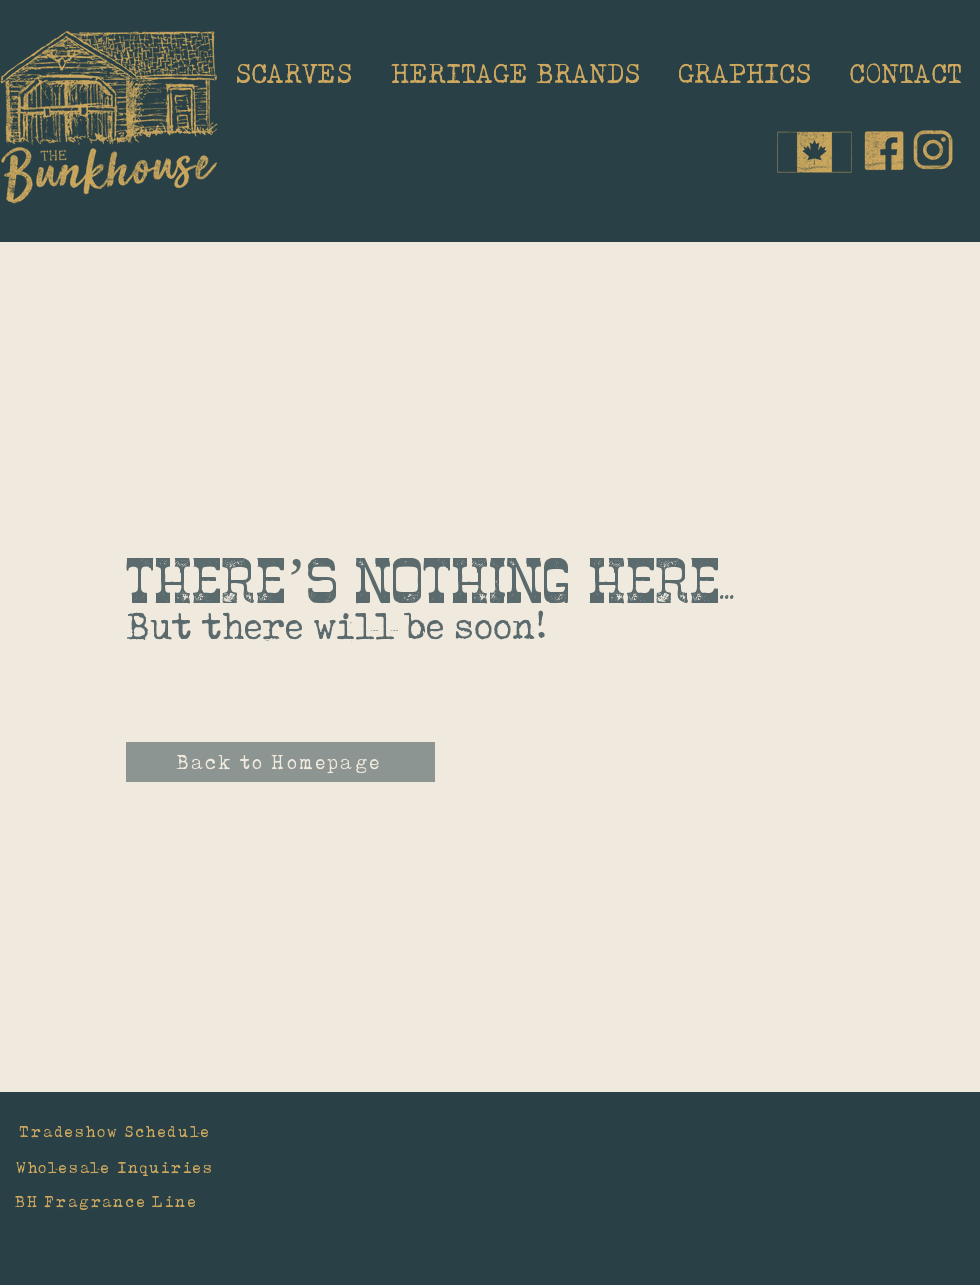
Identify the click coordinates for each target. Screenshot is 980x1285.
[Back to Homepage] (280, 762)
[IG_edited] (933, 150)
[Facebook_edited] (884, 150)
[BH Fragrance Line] (137, 1201)
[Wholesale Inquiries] (123, 1167)
